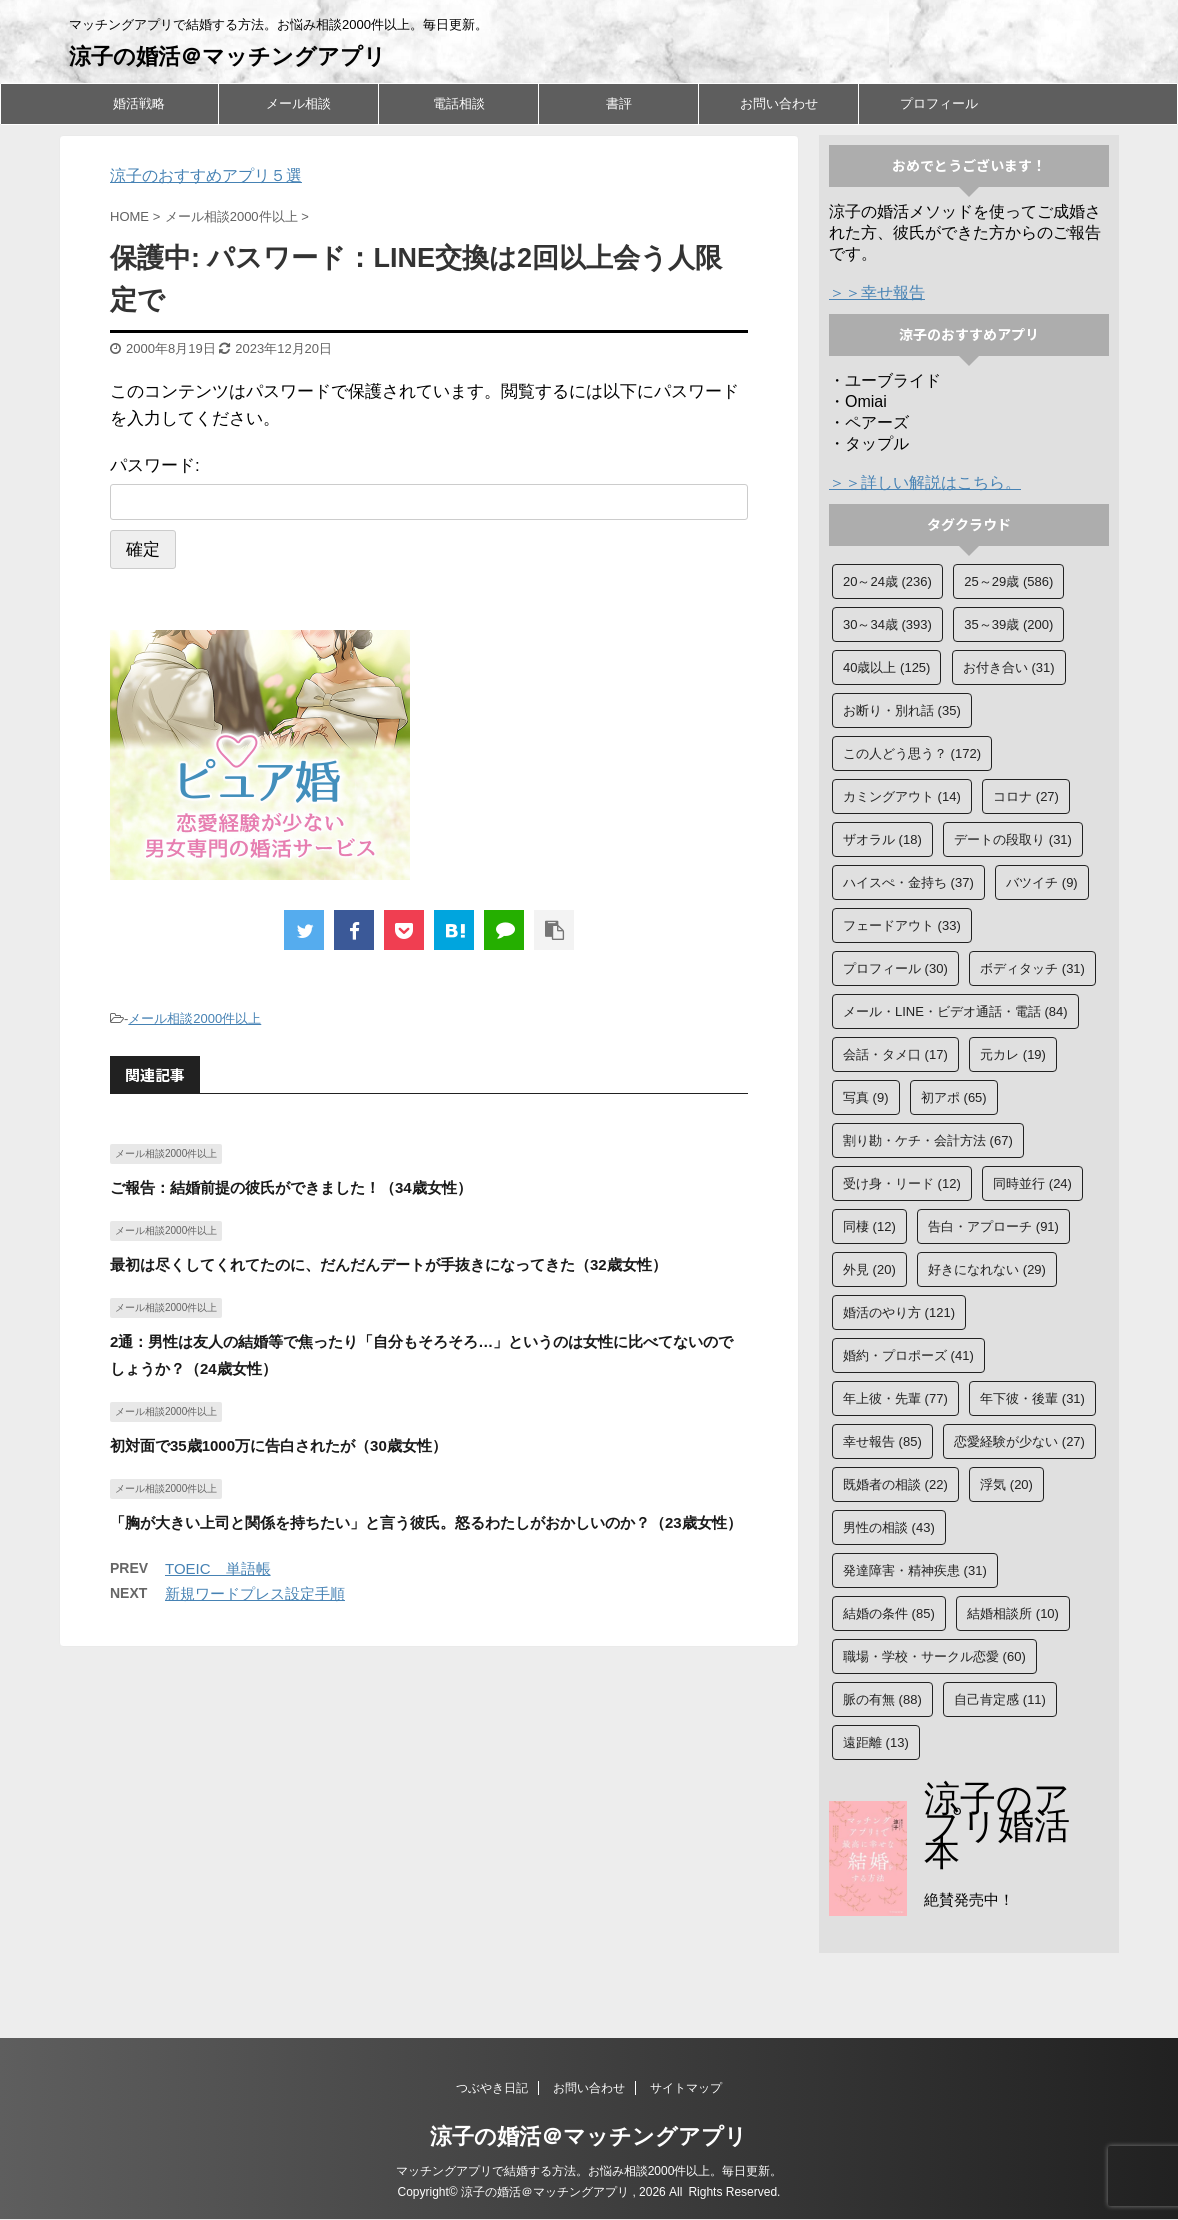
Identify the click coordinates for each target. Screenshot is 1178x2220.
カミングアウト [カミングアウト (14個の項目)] (902, 796)
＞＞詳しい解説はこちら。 (925, 482)
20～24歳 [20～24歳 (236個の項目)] (887, 581)
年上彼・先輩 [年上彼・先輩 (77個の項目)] (895, 1398)
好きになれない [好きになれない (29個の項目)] (987, 1269)
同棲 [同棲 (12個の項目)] (869, 1226)
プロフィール (939, 103)
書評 (619, 103)
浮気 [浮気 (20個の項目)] (1006, 1484)
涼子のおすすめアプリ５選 (206, 175)
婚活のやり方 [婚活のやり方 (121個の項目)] (899, 1312)
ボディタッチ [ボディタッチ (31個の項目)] (1032, 968)
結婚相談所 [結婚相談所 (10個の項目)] (1013, 1613)
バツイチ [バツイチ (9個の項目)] (1042, 882)
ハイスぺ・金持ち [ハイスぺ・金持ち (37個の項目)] (908, 882)
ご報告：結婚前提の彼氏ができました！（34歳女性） (291, 1187)
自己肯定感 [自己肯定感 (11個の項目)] (1000, 1699)
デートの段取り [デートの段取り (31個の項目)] (1013, 839)
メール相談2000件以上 (194, 1018)
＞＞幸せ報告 (877, 292)
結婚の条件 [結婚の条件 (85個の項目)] (889, 1613)
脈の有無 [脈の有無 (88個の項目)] (882, 1699)
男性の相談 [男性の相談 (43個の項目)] (889, 1527)
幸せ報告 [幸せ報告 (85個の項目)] (882, 1441)
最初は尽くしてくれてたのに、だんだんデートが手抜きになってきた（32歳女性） (388, 1264)
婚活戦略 (139, 103)
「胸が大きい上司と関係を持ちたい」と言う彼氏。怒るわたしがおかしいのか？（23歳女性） (426, 1522)
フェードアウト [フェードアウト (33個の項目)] (902, 925)
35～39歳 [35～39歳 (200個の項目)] (1008, 624)
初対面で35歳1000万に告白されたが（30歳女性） (278, 1445)
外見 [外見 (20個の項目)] (869, 1269)
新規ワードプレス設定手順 (255, 1593)
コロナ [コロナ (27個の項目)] (1026, 796)
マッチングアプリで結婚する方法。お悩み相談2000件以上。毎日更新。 (589, 2172)
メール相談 (298, 103)
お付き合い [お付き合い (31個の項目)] (1009, 667)
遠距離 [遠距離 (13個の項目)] (876, 1742)
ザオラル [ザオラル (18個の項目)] (882, 839)
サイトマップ (686, 2089)
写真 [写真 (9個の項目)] (866, 1097)
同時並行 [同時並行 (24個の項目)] (1032, 1183)
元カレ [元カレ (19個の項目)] (1013, 1054)
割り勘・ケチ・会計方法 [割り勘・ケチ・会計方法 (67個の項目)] (928, 1140)
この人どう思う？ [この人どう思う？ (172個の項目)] (912, 753)
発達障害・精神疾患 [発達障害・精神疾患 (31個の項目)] (915, 1570)
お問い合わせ (779, 103)
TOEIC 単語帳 (218, 1568)
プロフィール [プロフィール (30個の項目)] (895, 968)
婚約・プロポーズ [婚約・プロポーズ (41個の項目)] (908, 1355)
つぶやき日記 (492, 2089)
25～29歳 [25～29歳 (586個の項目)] (1008, 581)
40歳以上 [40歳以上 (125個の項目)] (886, 667)
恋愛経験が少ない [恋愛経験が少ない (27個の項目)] (1019, 1441)
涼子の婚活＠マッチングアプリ (227, 56)
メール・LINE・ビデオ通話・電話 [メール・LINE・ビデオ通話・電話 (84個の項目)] (955, 1011)
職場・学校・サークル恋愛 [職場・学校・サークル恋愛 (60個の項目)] (934, 1656)
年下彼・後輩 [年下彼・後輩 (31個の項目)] (1032, 1398)
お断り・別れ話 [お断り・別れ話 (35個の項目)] (902, 710)
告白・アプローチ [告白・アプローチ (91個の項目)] (993, 1226)
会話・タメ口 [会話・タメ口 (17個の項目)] (895, 1054)
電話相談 (459, 103)
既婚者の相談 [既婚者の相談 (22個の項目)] (895, 1484)
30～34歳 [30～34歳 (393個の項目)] (887, 624)
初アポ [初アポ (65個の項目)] (954, 1097)
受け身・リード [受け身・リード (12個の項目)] (902, 1183)
